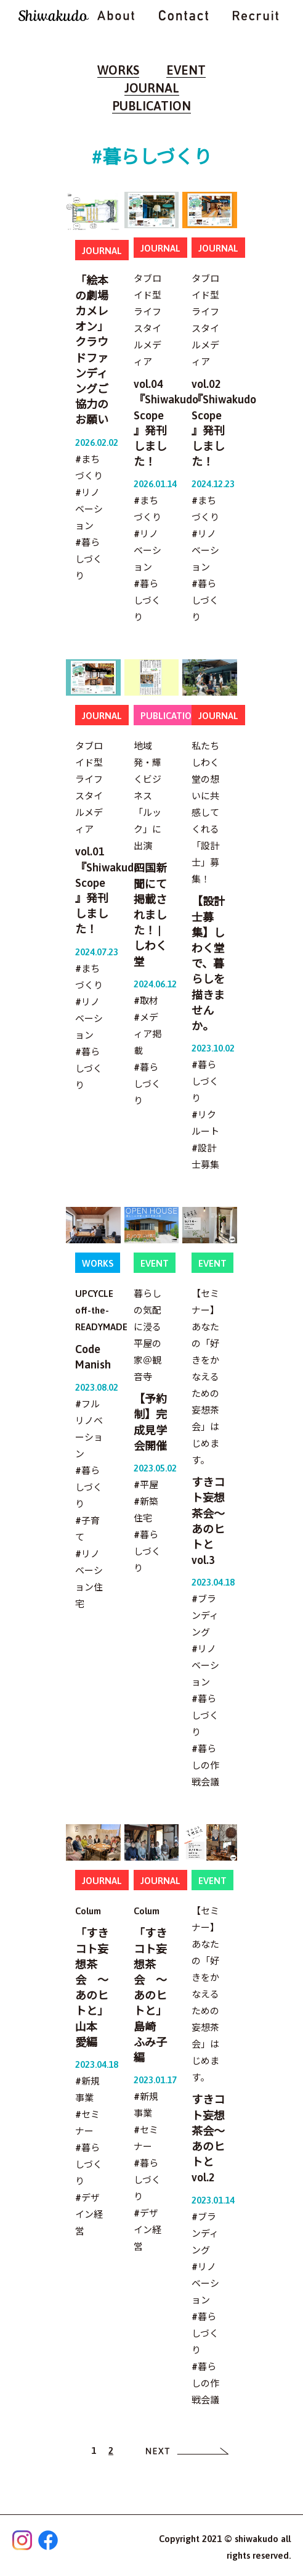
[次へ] (188, 2450)
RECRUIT (255, 15)
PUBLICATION (151, 106)
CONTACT (183, 15)
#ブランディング (205, 1615)
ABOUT (116, 15)
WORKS (118, 70)
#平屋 (146, 1484)
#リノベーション (89, 509)
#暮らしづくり (88, 559)
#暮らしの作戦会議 (205, 1765)
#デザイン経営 (89, 2214)
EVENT (186, 70)
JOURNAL (151, 88)
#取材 (146, 1000)
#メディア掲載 (147, 1034)
